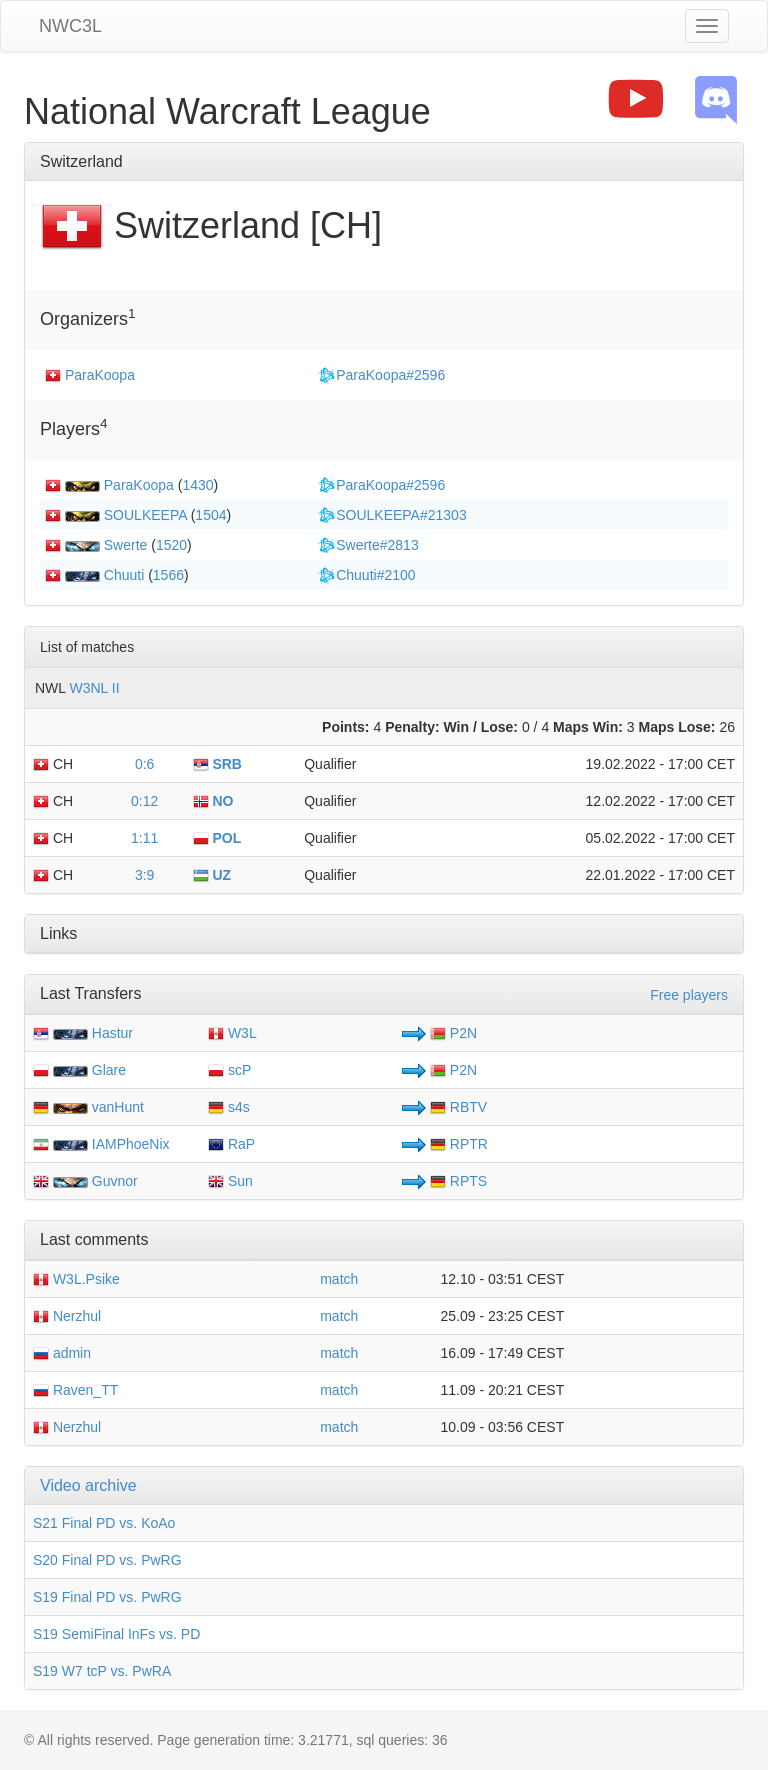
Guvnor (115, 1181)
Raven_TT (75, 1390)
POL (217, 838)
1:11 (144, 838)
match (339, 1279)
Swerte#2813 (367, 545)
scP (229, 1070)
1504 (210, 515)
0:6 (144, 764)
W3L (232, 1033)
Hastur (112, 1033)
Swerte (126, 545)
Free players (689, 995)
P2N (453, 1033)
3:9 (144, 875)
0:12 (144, 801)
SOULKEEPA (145, 515)
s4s (229, 1107)
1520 (171, 545)
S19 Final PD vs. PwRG (107, 1597)
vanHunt (118, 1107)
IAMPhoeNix (131, 1144)
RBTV (458, 1107)
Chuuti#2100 (365, 575)
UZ (212, 875)
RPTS (458, 1181)
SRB (217, 764)
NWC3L (70, 26)
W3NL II (94, 688)
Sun (230, 1181)
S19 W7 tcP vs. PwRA (102, 1671)
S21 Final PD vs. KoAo (104, 1523)
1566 (168, 575)
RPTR (459, 1144)
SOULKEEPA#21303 (391, 515)
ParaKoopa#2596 (380, 375)
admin (62, 1353)
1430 (197, 485)
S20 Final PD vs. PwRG (107, 1560)
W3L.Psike (76, 1279)
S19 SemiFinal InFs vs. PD (116, 1634)
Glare (109, 1070)
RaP (231, 1144)
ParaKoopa (100, 375)
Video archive (88, 1485)
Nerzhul (67, 1316)
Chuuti (124, 575)
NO (213, 801)
